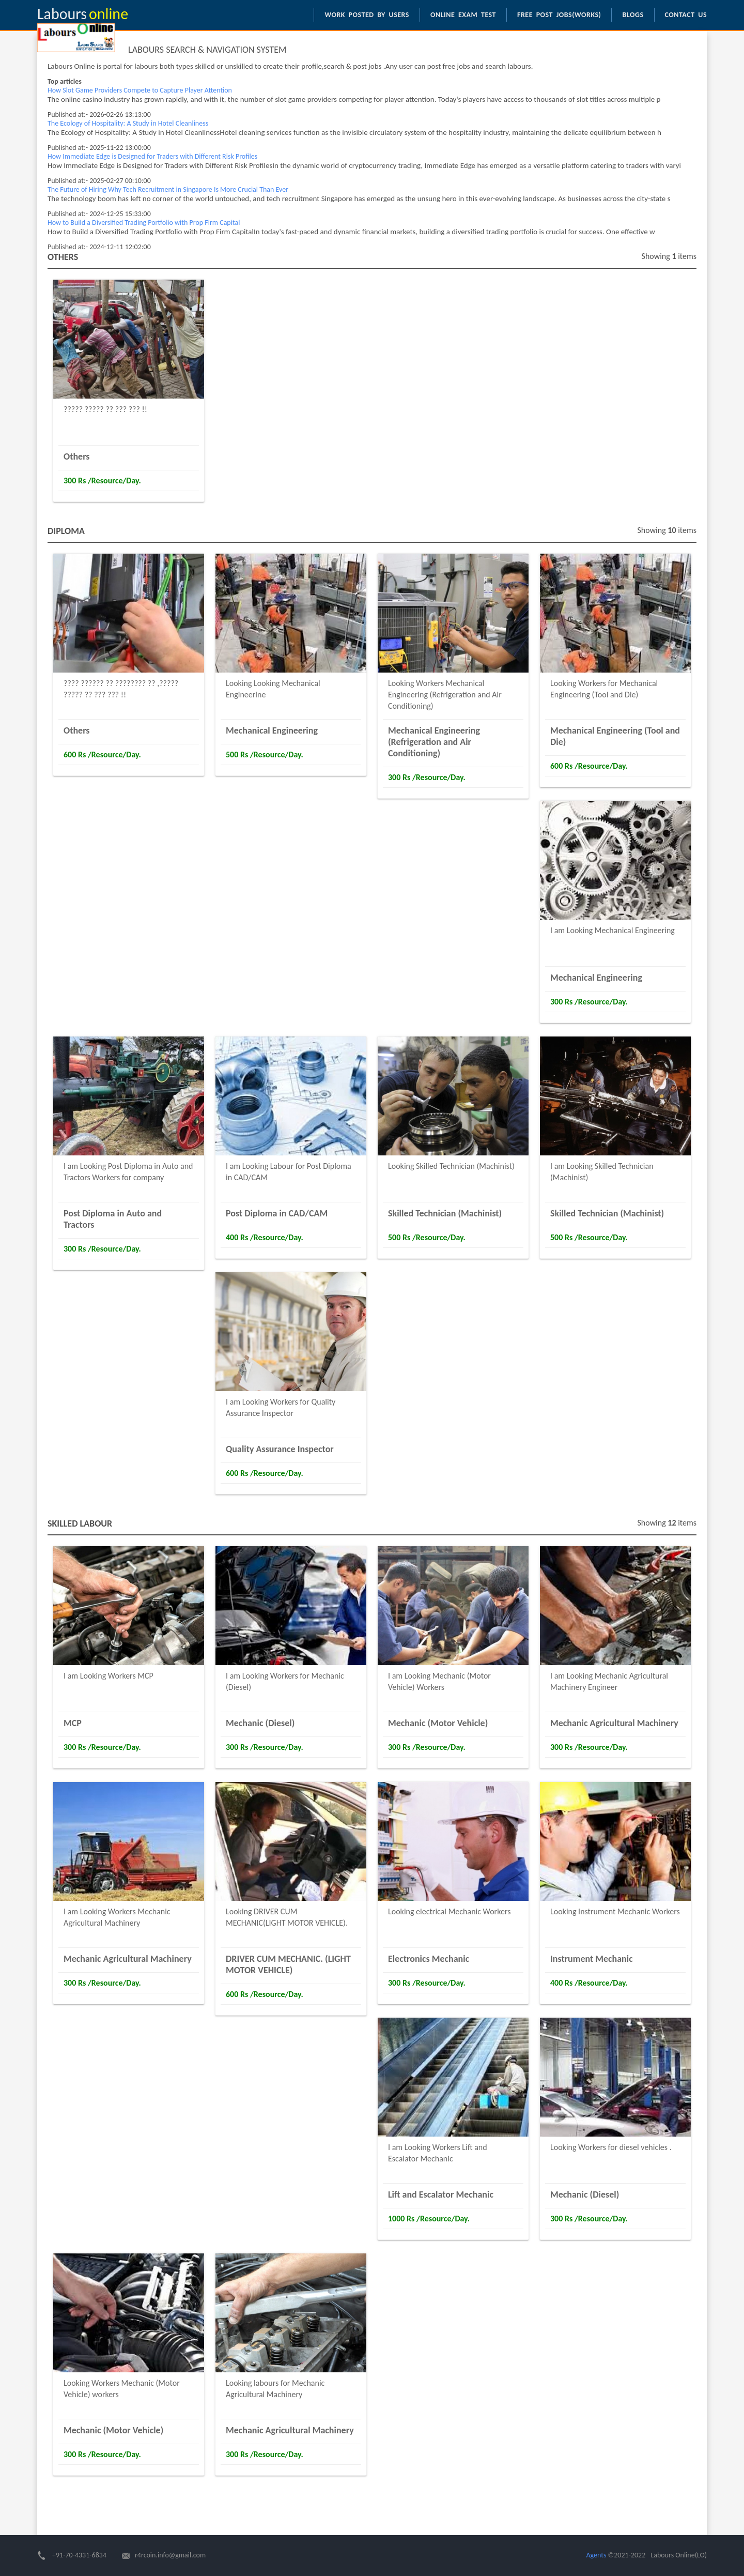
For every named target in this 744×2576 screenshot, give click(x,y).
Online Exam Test (463, 14)
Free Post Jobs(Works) (559, 14)
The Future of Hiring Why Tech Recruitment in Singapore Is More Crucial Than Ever (168, 189)
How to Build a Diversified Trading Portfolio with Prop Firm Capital (144, 222)
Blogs (632, 14)
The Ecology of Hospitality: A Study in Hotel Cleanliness (128, 123)
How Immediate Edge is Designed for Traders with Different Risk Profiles (152, 156)
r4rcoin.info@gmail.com (170, 2555)
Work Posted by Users (366, 14)
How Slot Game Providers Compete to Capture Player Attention (140, 90)
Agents (596, 2555)
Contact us (686, 14)
